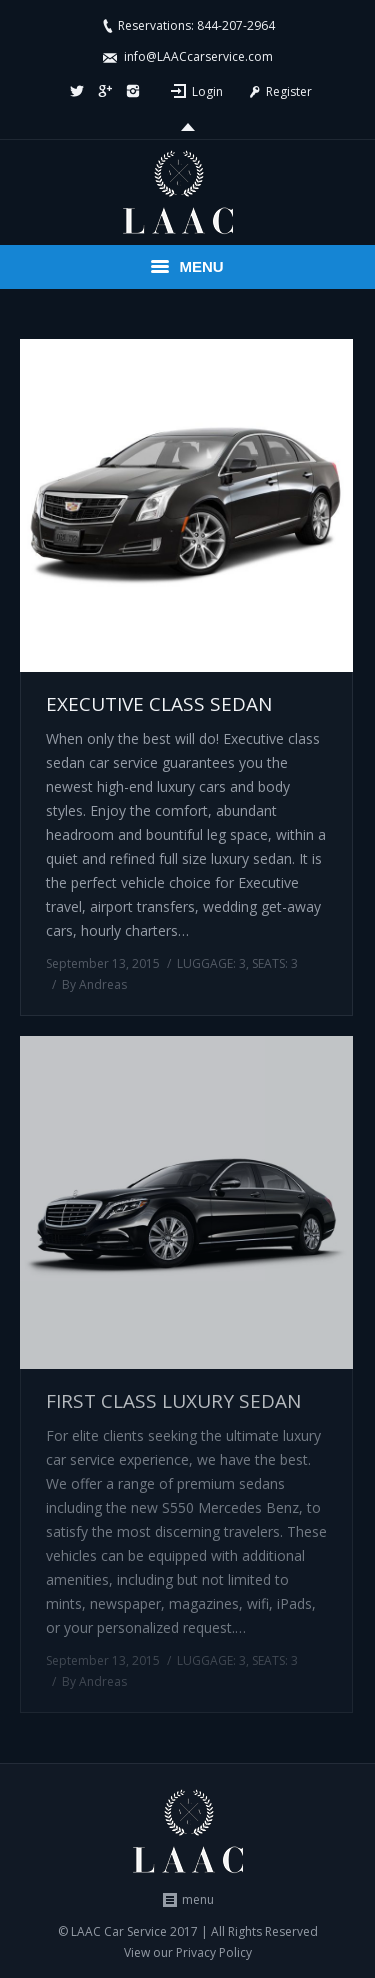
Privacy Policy (214, 1952)
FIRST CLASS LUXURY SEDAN (173, 1401)
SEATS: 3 (275, 963)
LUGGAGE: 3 (211, 963)
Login (207, 91)
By (94, 984)
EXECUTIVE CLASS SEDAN (159, 704)
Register (279, 91)
